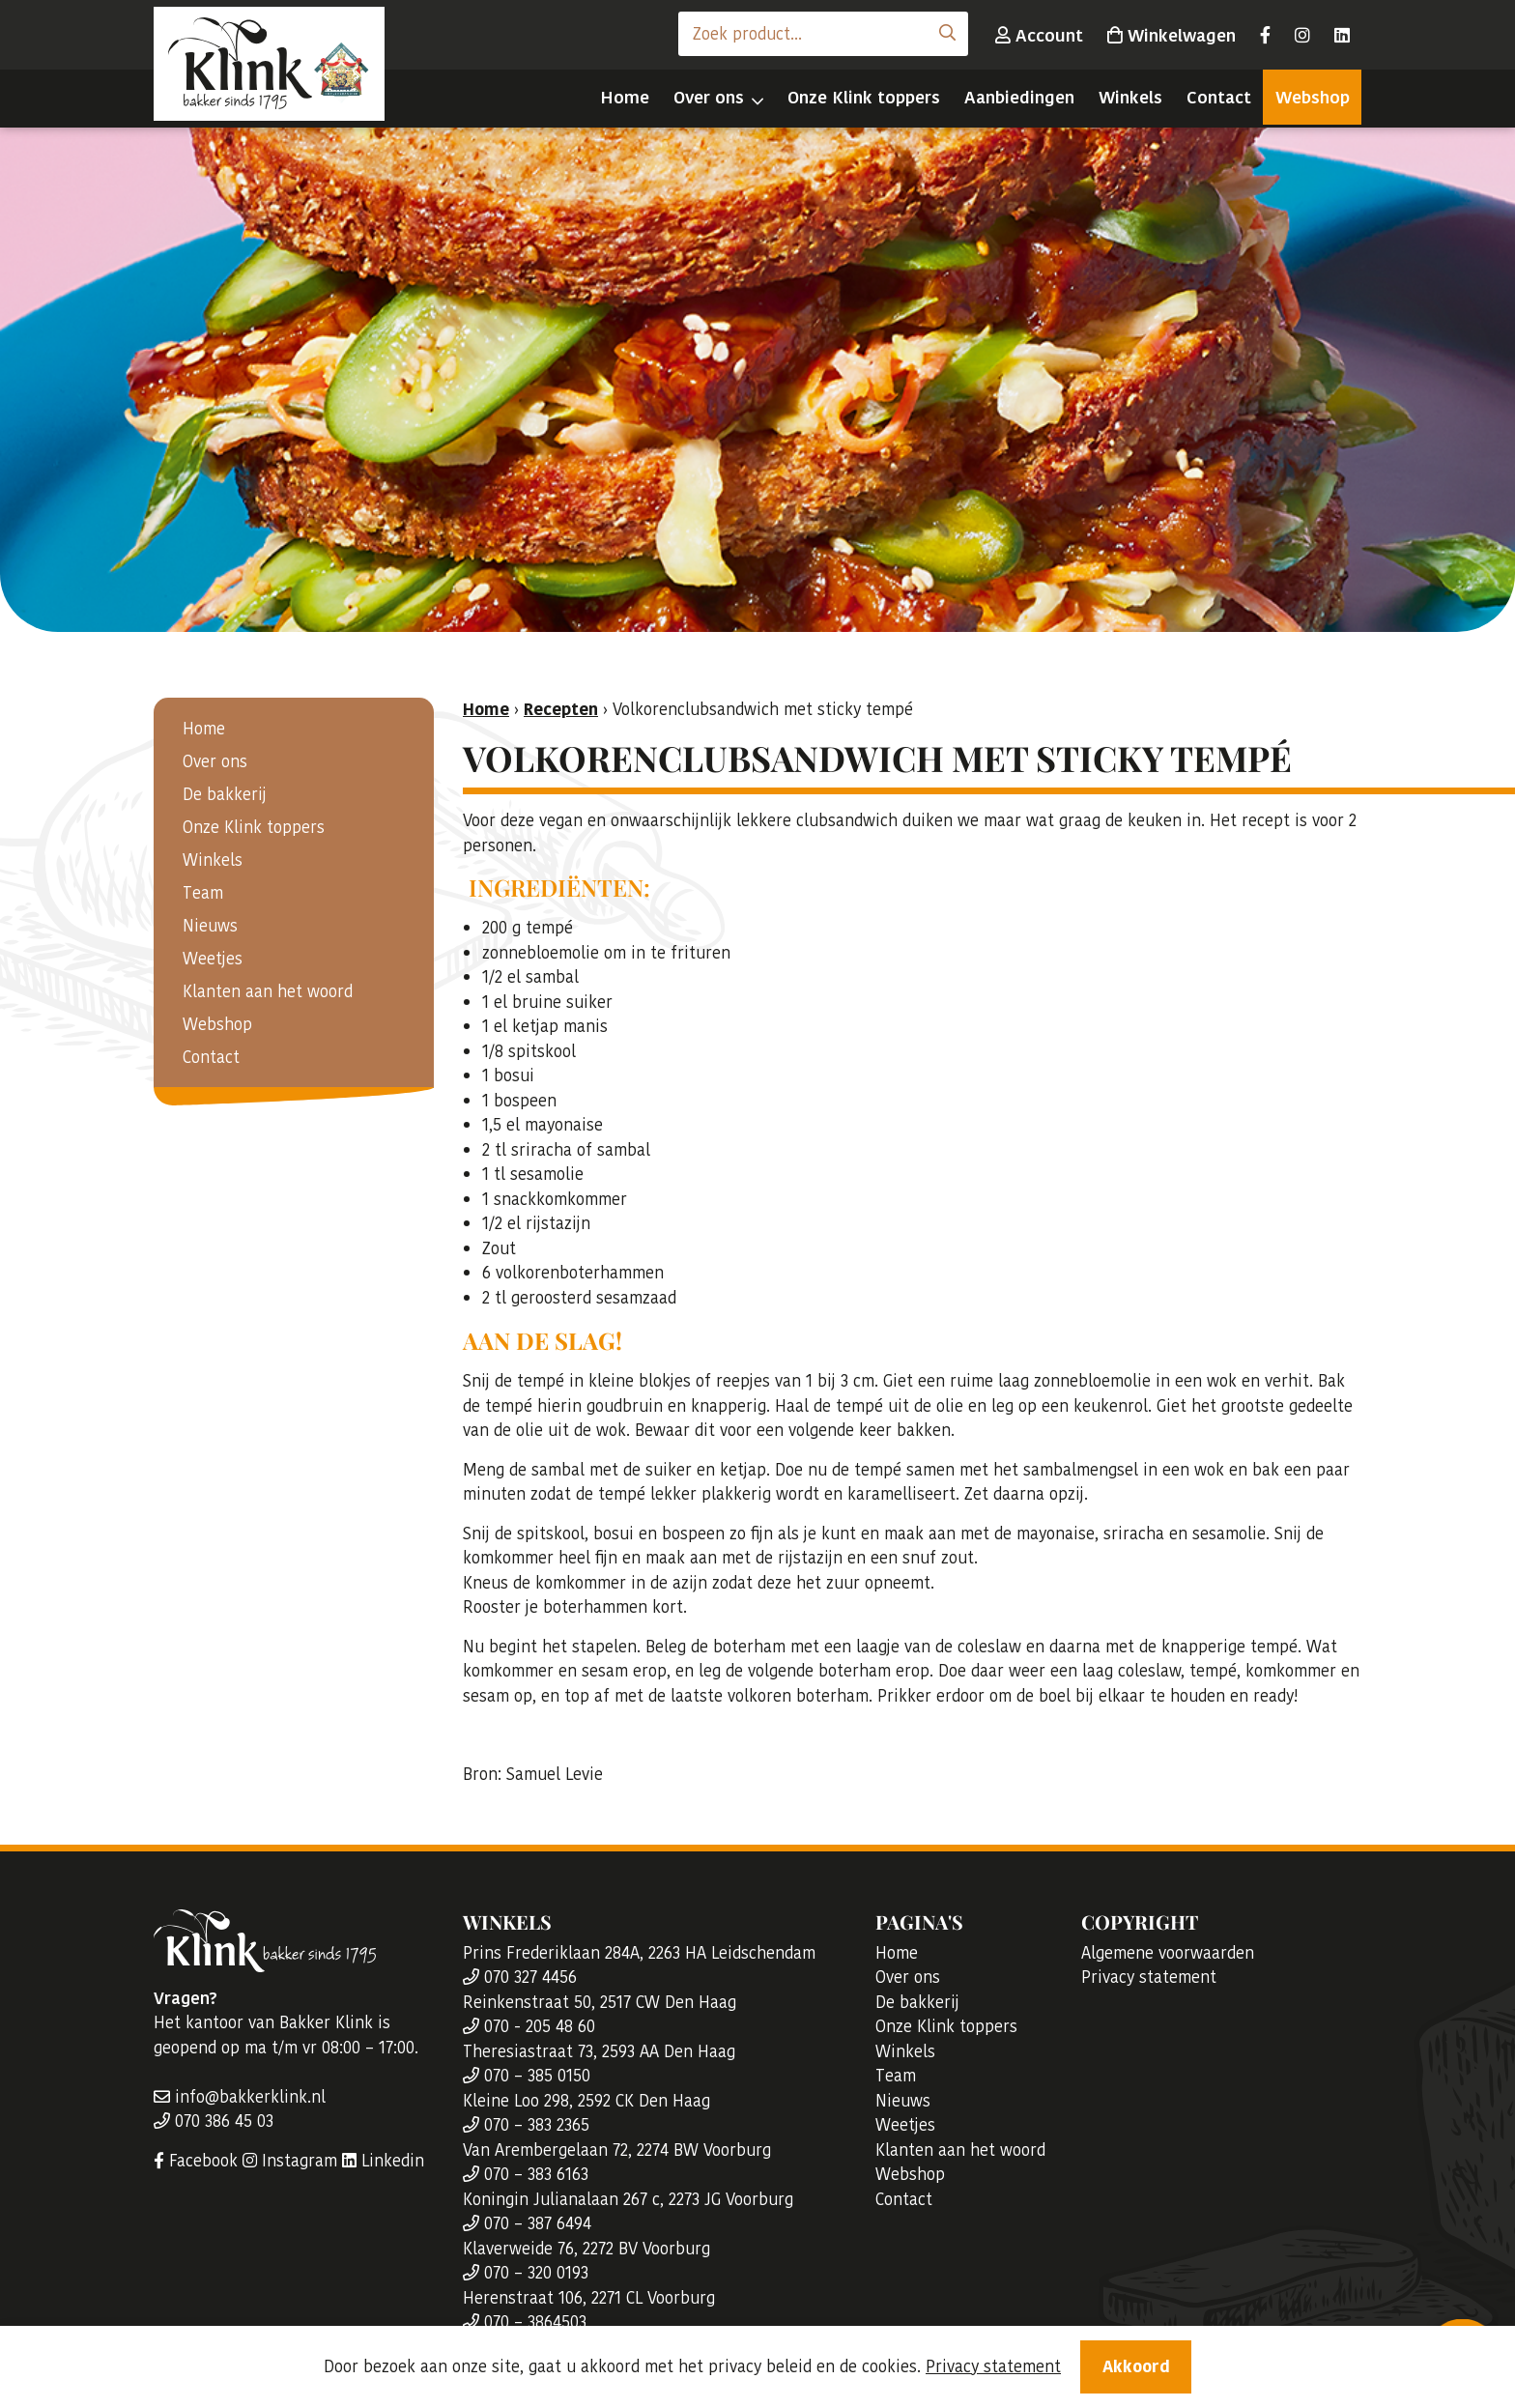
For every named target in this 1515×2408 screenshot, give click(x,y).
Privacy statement (1148, 1977)
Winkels (1130, 97)
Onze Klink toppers (863, 97)
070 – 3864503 (524, 2322)
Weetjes (213, 958)
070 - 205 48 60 (529, 2026)
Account (1039, 35)
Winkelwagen (1171, 35)
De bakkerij (225, 794)
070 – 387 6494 (527, 2223)
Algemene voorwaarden (1167, 1952)
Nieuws (210, 925)
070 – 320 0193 (525, 2272)
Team (203, 892)
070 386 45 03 (213, 2121)
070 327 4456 (520, 1977)
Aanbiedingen (1019, 97)
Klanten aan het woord (268, 991)
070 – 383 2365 (526, 2124)
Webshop (1312, 97)
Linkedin (383, 2160)
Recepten (561, 709)
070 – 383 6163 (525, 2174)
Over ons (708, 97)
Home (624, 97)
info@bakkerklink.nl (240, 2096)
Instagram (290, 2160)
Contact (1218, 97)
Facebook (196, 2160)
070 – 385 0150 (526, 2075)
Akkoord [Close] (1136, 2369)
